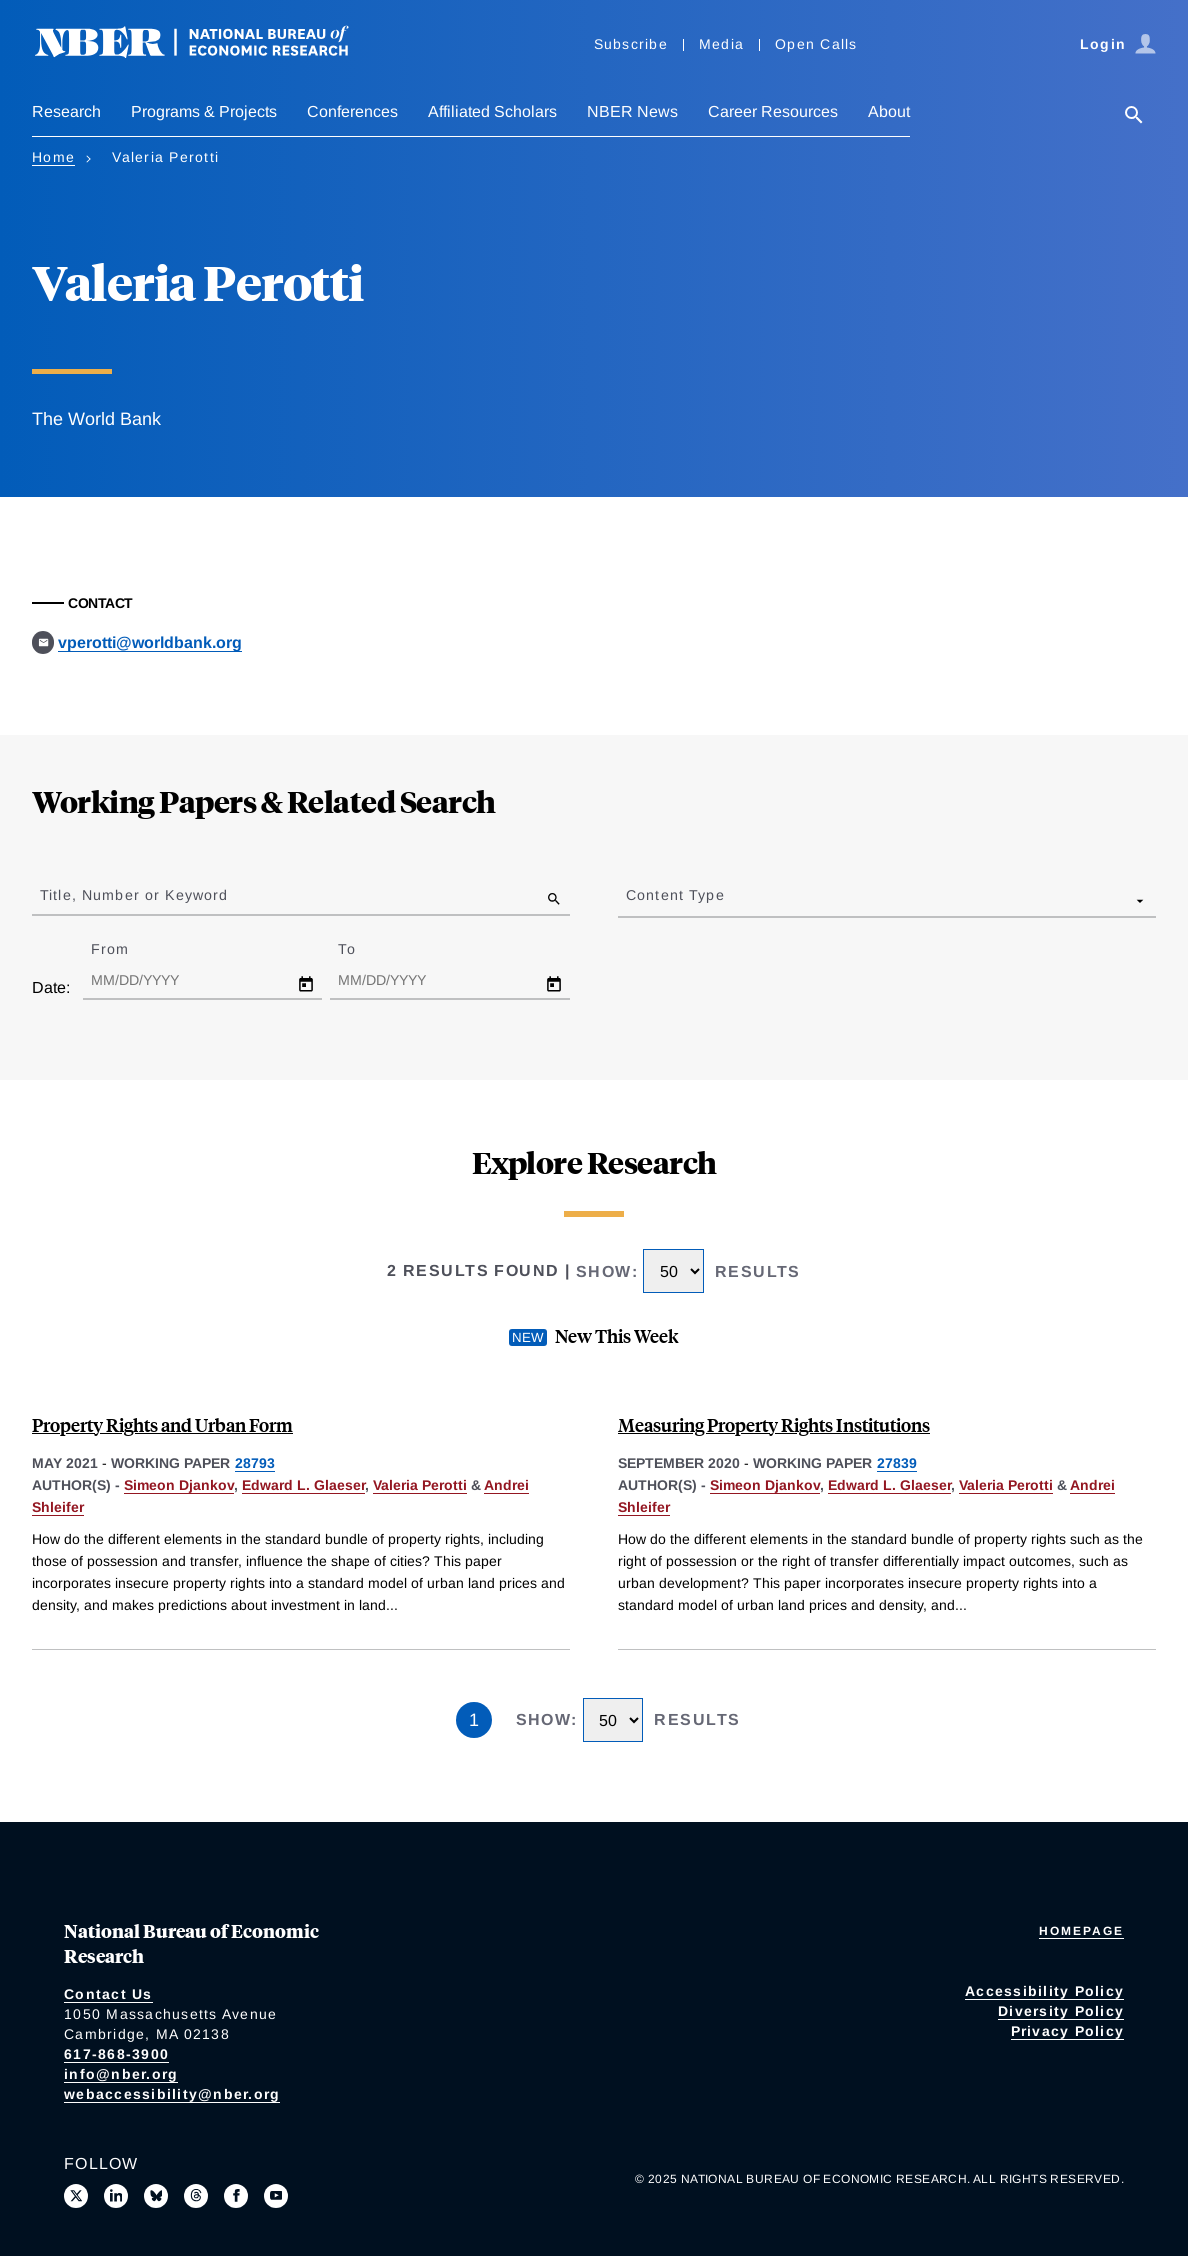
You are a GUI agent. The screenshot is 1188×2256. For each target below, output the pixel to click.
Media (721, 44)
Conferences (352, 111)
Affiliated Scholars (492, 111)
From (127, 949)
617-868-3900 (116, 2054)
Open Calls (816, 44)
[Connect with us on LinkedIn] (116, 2196)
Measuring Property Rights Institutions (774, 1424)
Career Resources (773, 111)
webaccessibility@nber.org (172, 2094)
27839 (897, 1463)
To (364, 949)
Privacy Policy (1068, 2031)
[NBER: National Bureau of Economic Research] (208, 52)
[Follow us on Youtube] (276, 2196)
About (889, 111)
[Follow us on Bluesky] (156, 2196)
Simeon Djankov (179, 1485)
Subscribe (631, 44)
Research (66, 111)
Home (53, 157)
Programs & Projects (204, 111)
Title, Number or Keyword (134, 895)
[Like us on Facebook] (236, 2196)
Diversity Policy (1061, 2011)
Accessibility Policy (1044, 1991)
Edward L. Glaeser (303, 1485)
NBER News (632, 111)
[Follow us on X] (76, 2196)
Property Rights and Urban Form (162, 1424)
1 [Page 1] (474, 1720)
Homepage (1081, 1931)
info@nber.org (121, 2074)
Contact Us (108, 1994)
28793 (255, 1463)
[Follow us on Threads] (196, 2196)
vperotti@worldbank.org (150, 642)
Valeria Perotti (420, 1485)
